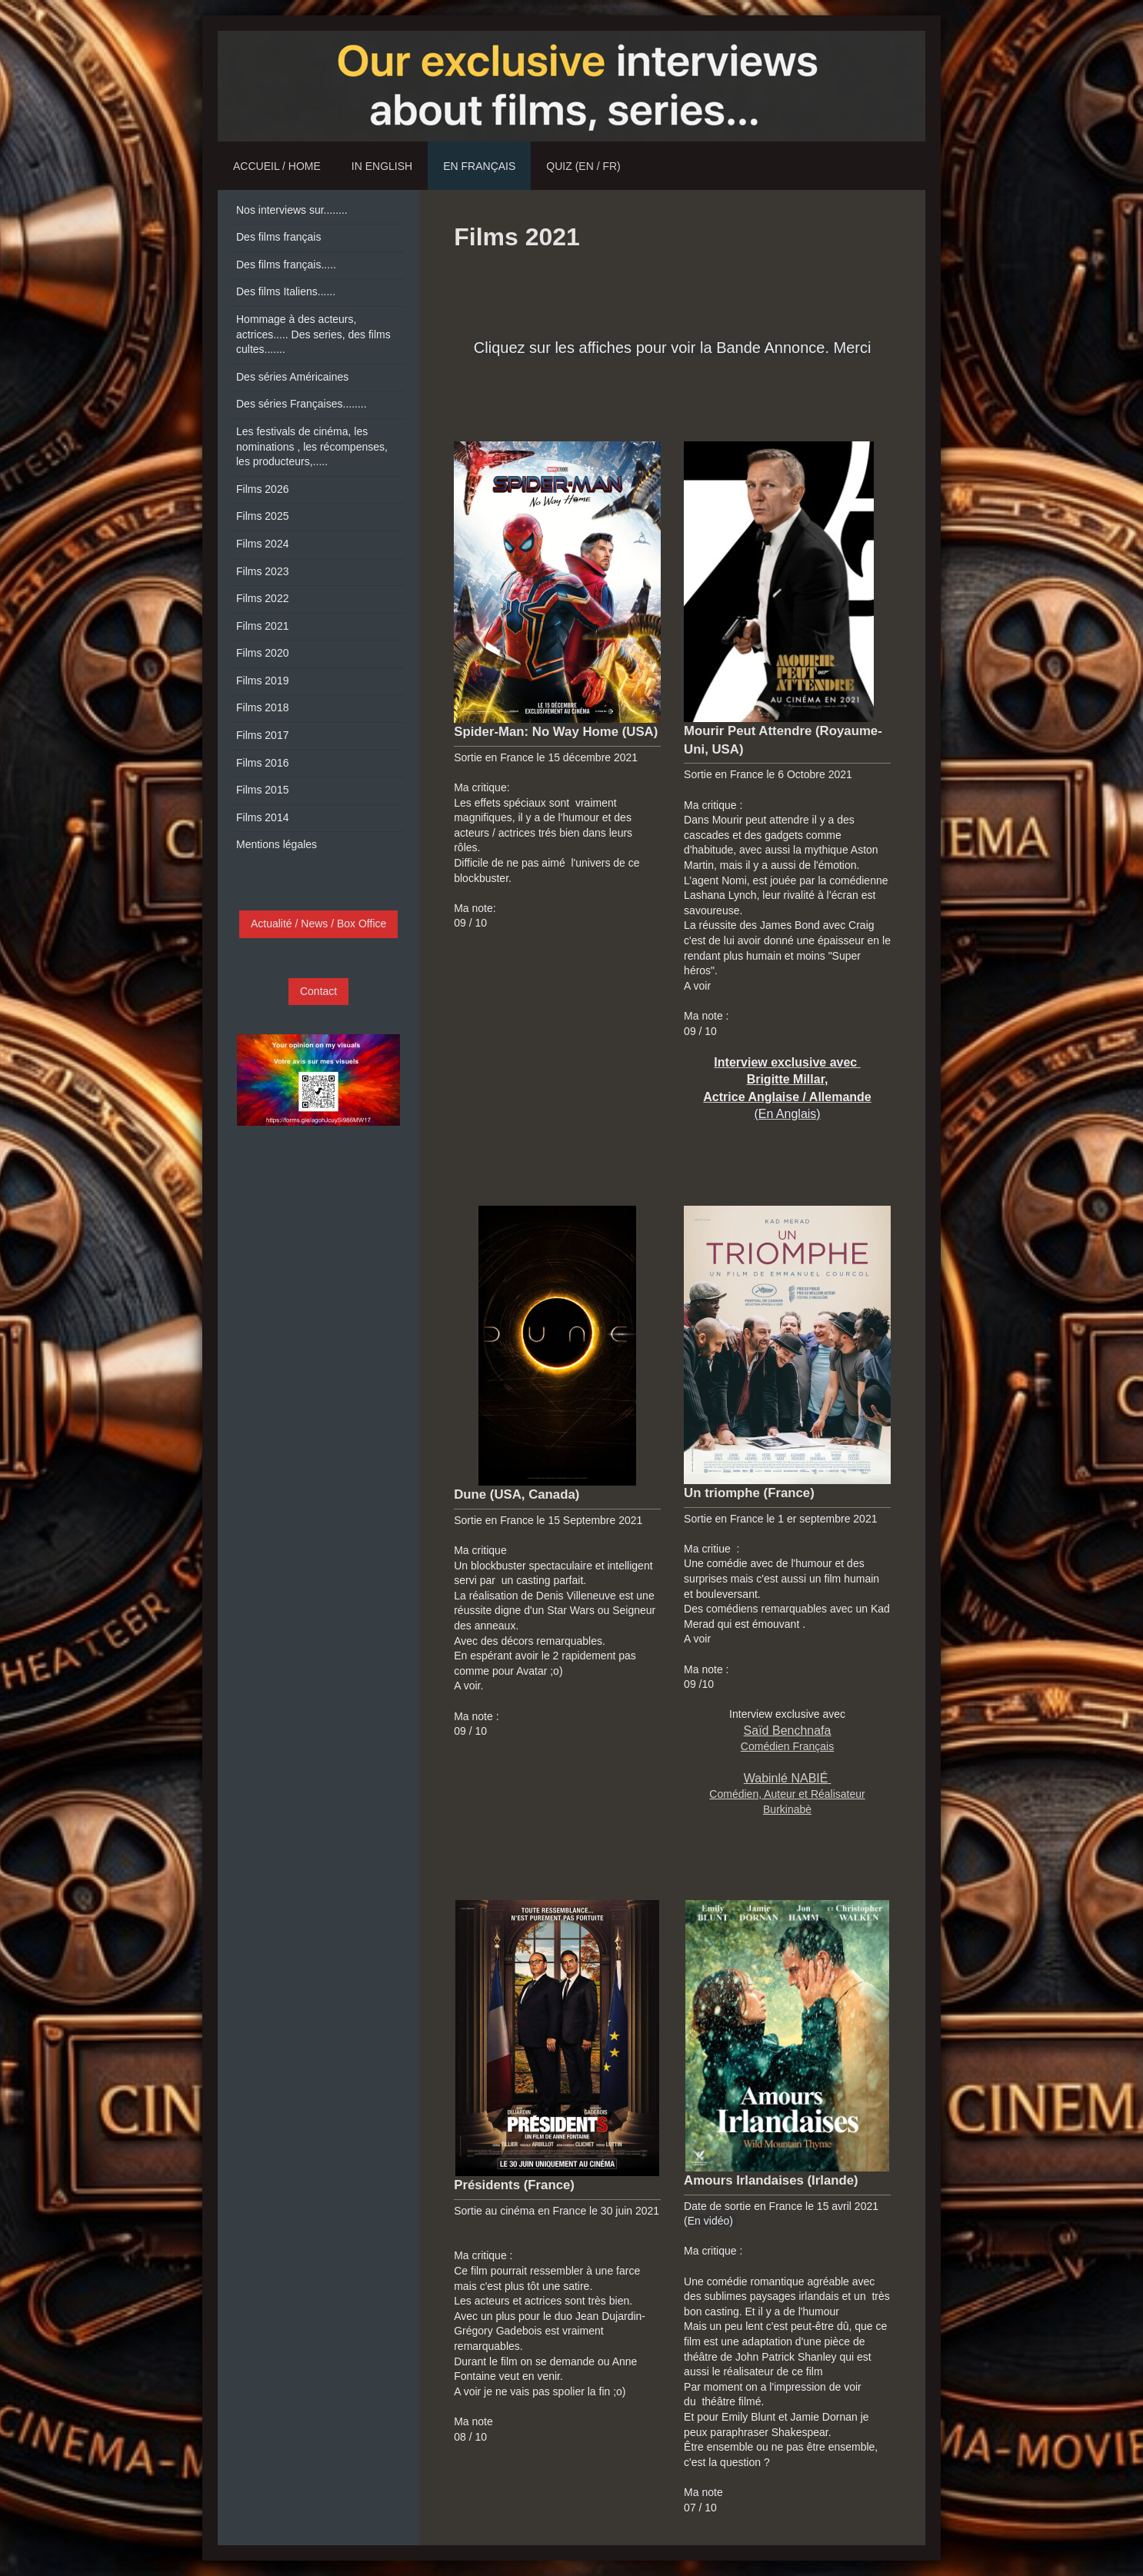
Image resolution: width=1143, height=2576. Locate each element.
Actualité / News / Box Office (318, 923)
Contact (318, 991)
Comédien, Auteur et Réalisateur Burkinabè (787, 1794)
